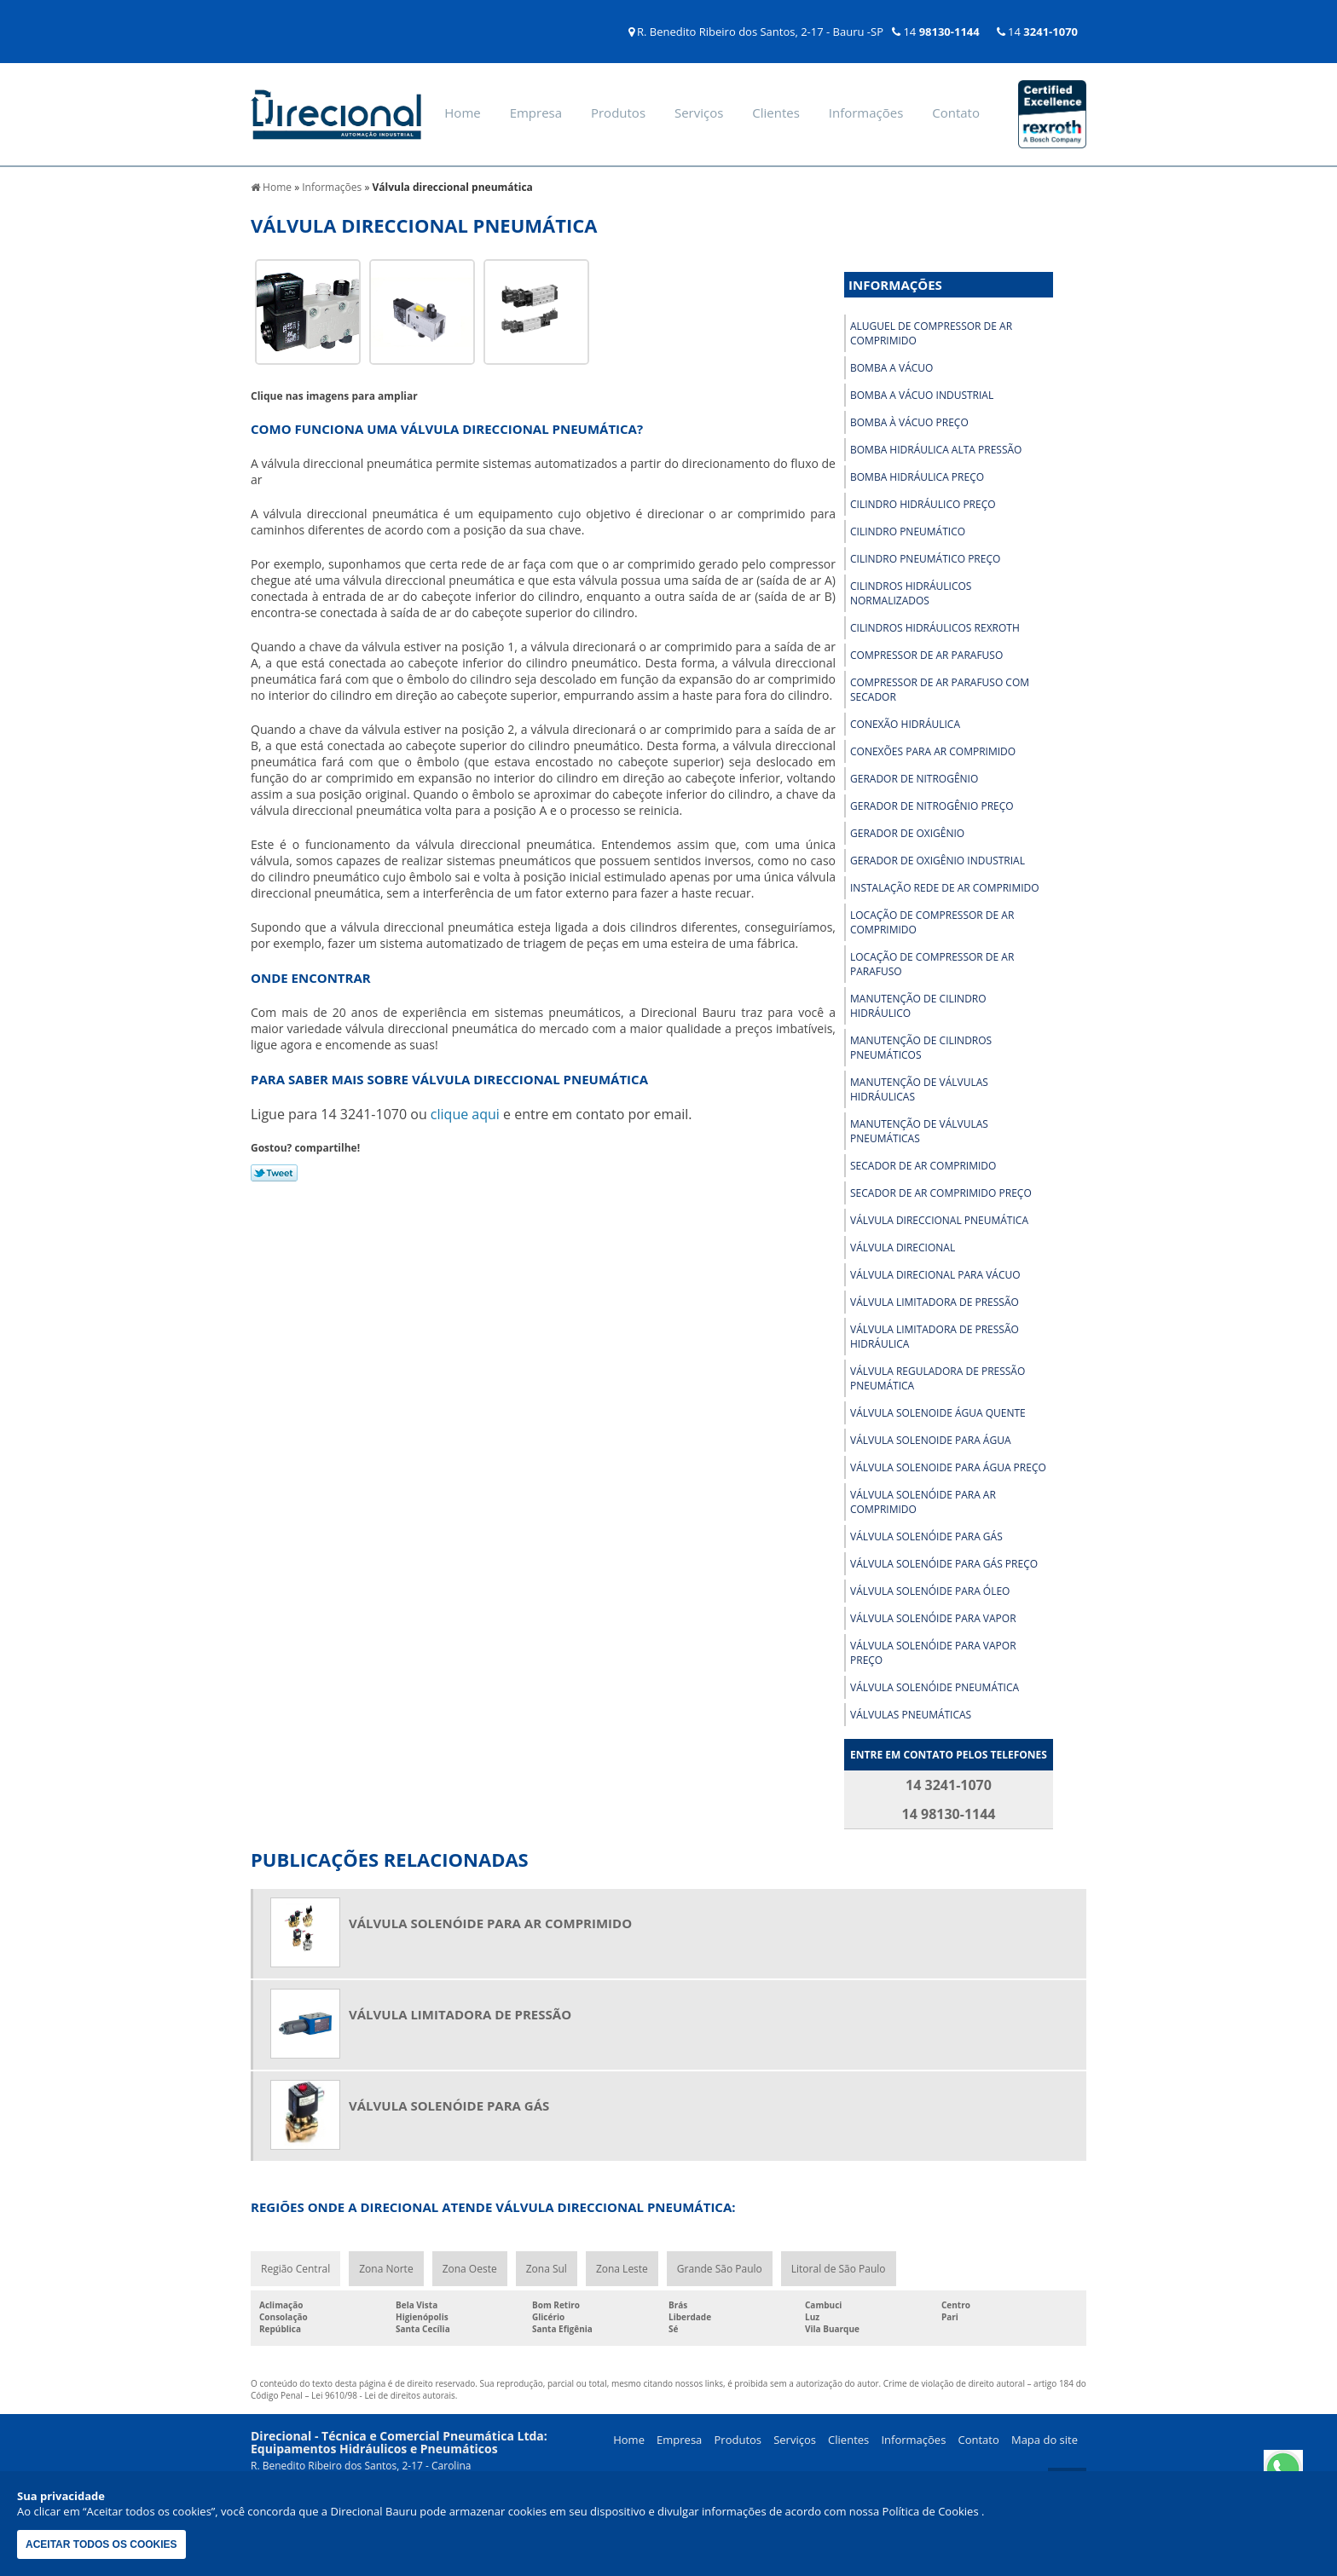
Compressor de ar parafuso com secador (939, 689)
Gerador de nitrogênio (914, 778)
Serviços (698, 112)
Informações (866, 112)
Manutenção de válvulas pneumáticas (919, 1131)
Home (462, 112)
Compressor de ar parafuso (926, 655)
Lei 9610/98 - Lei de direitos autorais (383, 2395)
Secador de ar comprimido (923, 1165)
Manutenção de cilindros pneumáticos (921, 1047)
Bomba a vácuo (891, 368)
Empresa (536, 112)
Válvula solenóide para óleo (930, 1591)
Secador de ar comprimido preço (941, 1193)
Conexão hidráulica (905, 724)
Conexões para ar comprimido (933, 751)
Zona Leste (622, 2268)
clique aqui (465, 1114)
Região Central (295, 2268)
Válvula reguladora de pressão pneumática (937, 1378)
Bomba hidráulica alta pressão (936, 449)
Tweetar (274, 1172)
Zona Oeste (470, 2268)
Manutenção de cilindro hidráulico (918, 1005)
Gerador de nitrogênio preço (932, 806)
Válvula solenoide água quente (938, 1413)
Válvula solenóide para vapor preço (933, 1652)
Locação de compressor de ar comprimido (932, 922)
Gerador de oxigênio (907, 833)
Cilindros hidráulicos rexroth (935, 628)
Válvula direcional (902, 1247)
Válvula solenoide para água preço (948, 1467)
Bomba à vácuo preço (909, 422)
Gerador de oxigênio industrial (937, 860)
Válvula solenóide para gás (926, 1536)
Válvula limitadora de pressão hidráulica (934, 1336)
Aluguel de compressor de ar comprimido (931, 333)
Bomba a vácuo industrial (921, 395)
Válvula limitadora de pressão (934, 1302)
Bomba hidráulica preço (917, 477)
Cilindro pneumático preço (925, 559)
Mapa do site (1044, 2439)
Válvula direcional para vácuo (935, 1275)
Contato (956, 112)
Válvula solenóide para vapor (933, 1618)
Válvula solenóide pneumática (934, 1687)
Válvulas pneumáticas (910, 1714)
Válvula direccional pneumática (939, 1220)
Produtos (618, 112)
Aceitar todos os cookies (101, 2544)
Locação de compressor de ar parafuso (932, 964)
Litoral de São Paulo (838, 2268)
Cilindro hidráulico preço (923, 504)
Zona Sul (546, 2268)
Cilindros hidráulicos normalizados (910, 593)
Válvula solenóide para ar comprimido (923, 1501)
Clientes (776, 112)
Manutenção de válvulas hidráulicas (919, 1089)
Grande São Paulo (719, 2268)
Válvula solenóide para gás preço (944, 1564)
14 (936, 31)
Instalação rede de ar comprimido (944, 888)
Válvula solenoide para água (930, 1440)
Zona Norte (386, 2268)
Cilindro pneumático (907, 531)
